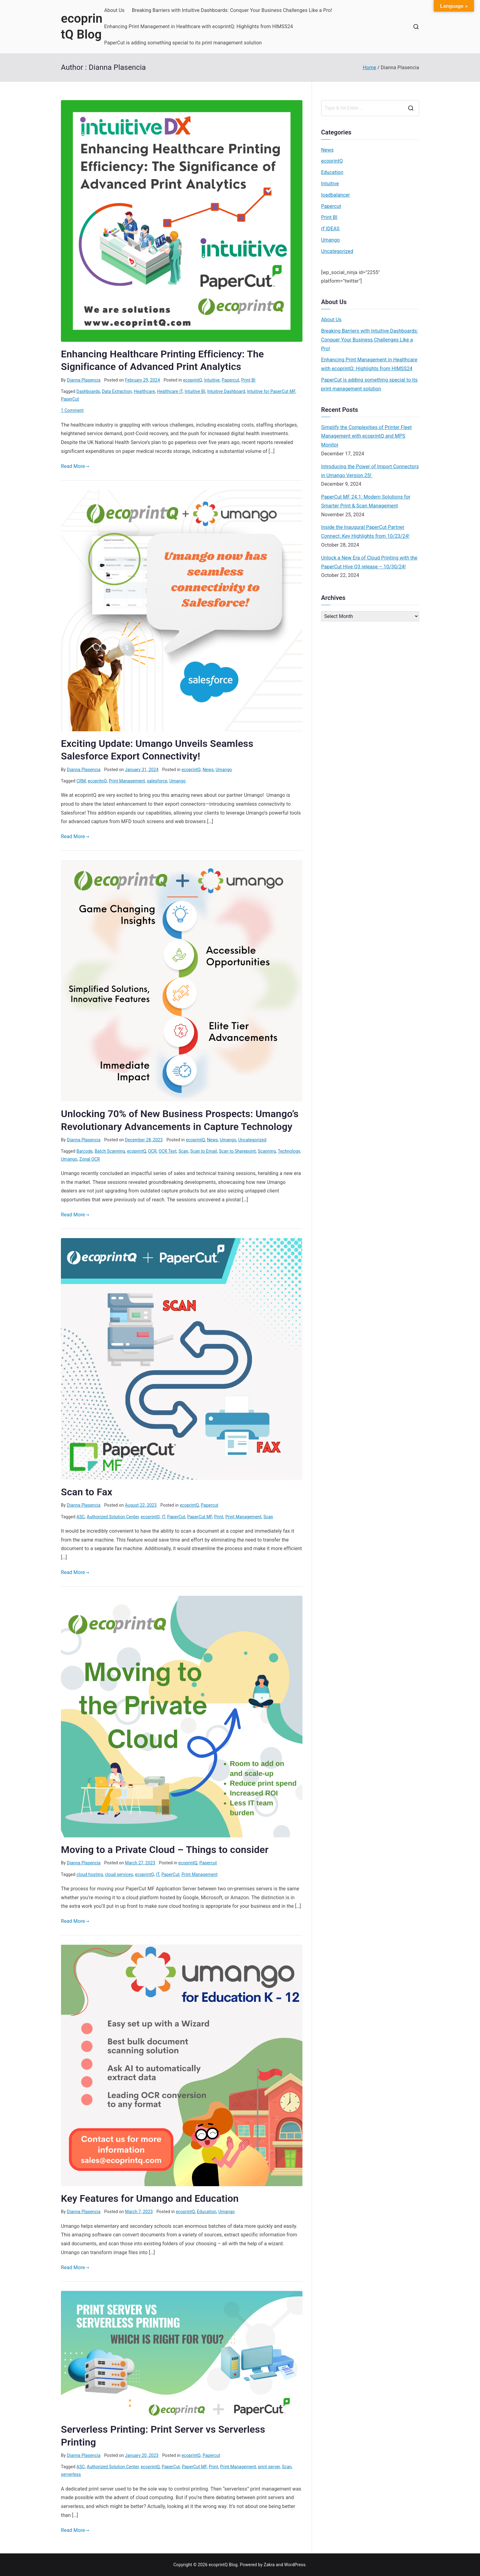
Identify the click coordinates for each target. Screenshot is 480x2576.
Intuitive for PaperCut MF (271, 391)
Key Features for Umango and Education (149, 2198)
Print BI (248, 380)
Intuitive (212, 380)
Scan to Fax (86, 1492)
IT (163, 1516)
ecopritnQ (97, 780)
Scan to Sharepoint (237, 1151)
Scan (183, 1151)
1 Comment (72, 410)
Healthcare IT (170, 391)
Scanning (267, 1151)
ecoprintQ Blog (223, 2564)
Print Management (127, 780)
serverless (71, 2474)
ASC (81, 1516)
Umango (224, 769)
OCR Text (167, 1151)
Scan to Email (203, 1151)
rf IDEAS (330, 229)
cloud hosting (90, 1874)
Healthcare (144, 391)
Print (218, 1516)
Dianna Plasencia (83, 380)
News (208, 769)
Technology (289, 1151)
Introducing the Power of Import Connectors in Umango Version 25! (370, 471)
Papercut (230, 380)
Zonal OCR (89, 1159)
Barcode (85, 1151)
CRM (81, 780)
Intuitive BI (195, 391)
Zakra (269, 2564)
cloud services (119, 1874)
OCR (152, 1151)
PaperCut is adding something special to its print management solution (183, 43)
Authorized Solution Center (113, 1516)
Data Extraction (117, 391)
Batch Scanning (110, 1151)
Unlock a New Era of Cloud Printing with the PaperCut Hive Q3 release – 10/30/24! (369, 562)
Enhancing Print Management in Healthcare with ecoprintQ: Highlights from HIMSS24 (198, 26)
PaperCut (70, 399)
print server (269, 2466)
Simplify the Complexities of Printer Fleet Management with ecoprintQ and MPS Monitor (366, 436)
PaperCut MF (199, 1516)
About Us (114, 10)
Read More (75, 466)
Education (206, 2211)
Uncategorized (252, 1139)
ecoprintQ (192, 380)
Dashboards (88, 391)
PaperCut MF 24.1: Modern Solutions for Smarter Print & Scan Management (366, 501)
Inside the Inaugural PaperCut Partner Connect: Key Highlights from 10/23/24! (365, 531)
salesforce (157, 780)
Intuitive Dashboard (226, 391)
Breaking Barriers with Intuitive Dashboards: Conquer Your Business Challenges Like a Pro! (232, 10)
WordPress (294, 2564)
